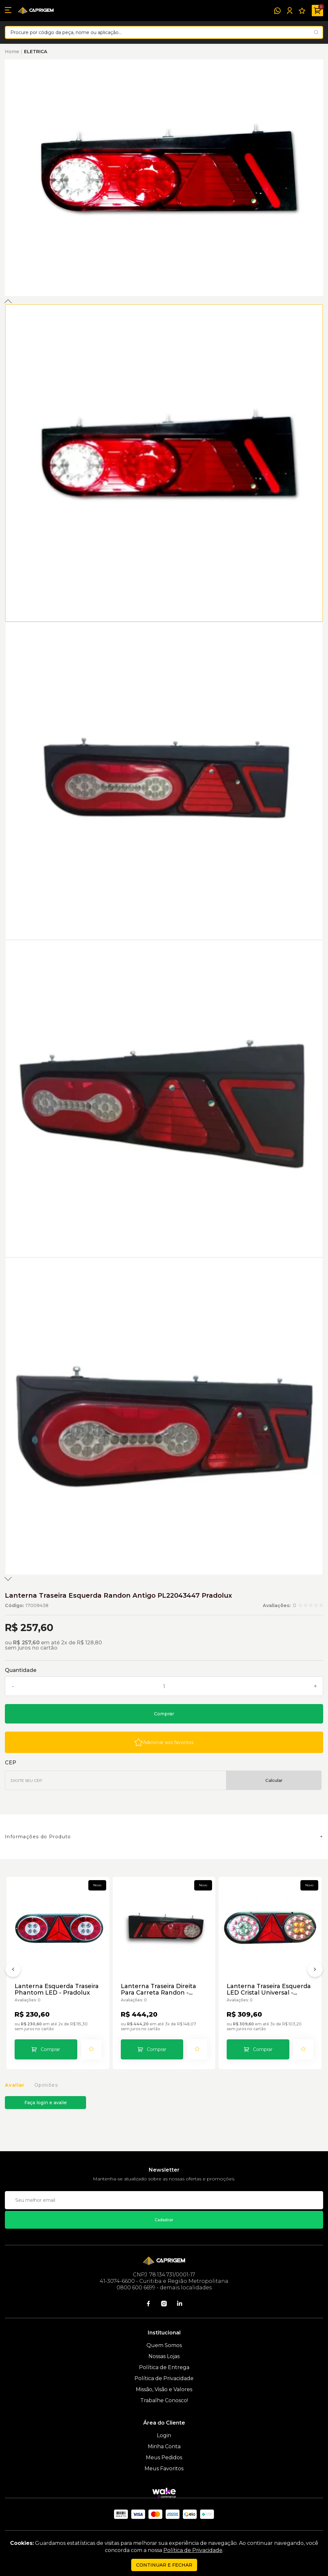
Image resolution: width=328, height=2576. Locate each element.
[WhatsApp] (277, 10)
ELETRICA (35, 51)
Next (8, 1578)
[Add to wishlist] (164, 1742)
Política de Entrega (164, 2367)
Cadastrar (164, 2219)
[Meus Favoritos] (302, 11)
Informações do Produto (38, 1837)
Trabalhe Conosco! (164, 2400)
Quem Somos (164, 2345)
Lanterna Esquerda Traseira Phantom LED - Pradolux (57, 1989)
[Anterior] (13, 1970)
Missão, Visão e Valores (164, 2389)
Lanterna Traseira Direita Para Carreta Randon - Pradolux (158, 1989)
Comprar (164, 1714)
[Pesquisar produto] (316, 32)
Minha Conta (164, 2446)
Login (164, 2435)
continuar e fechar (164, 2565)
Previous (8, 301)
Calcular (274, 1780)
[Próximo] (315, 1970)
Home (12, 51)
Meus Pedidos (164, 2457)
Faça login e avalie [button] (45, 2102)
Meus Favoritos (164, 2468)
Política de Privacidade (164, 2378)
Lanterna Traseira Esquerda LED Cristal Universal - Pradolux (269, 1989)
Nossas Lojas (164, 2356)
